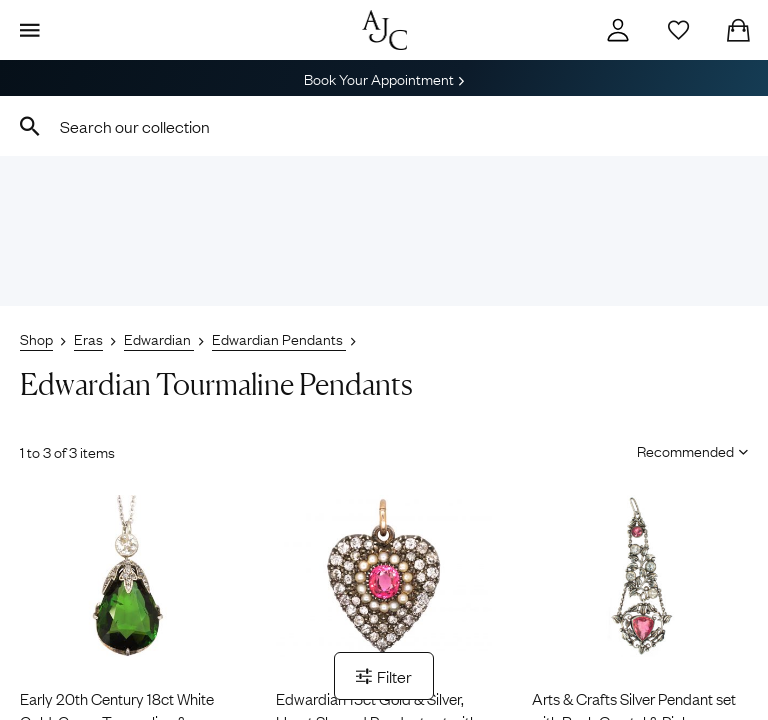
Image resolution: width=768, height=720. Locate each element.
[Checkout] (738, 30)
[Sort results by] (685, 450)
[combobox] (384, 126)
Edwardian (159, 338)
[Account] (618, 30)
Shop (36, 338)
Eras (88, 338)
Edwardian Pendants (279, 338)
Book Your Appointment (384, 78)
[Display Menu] (30, 30)
